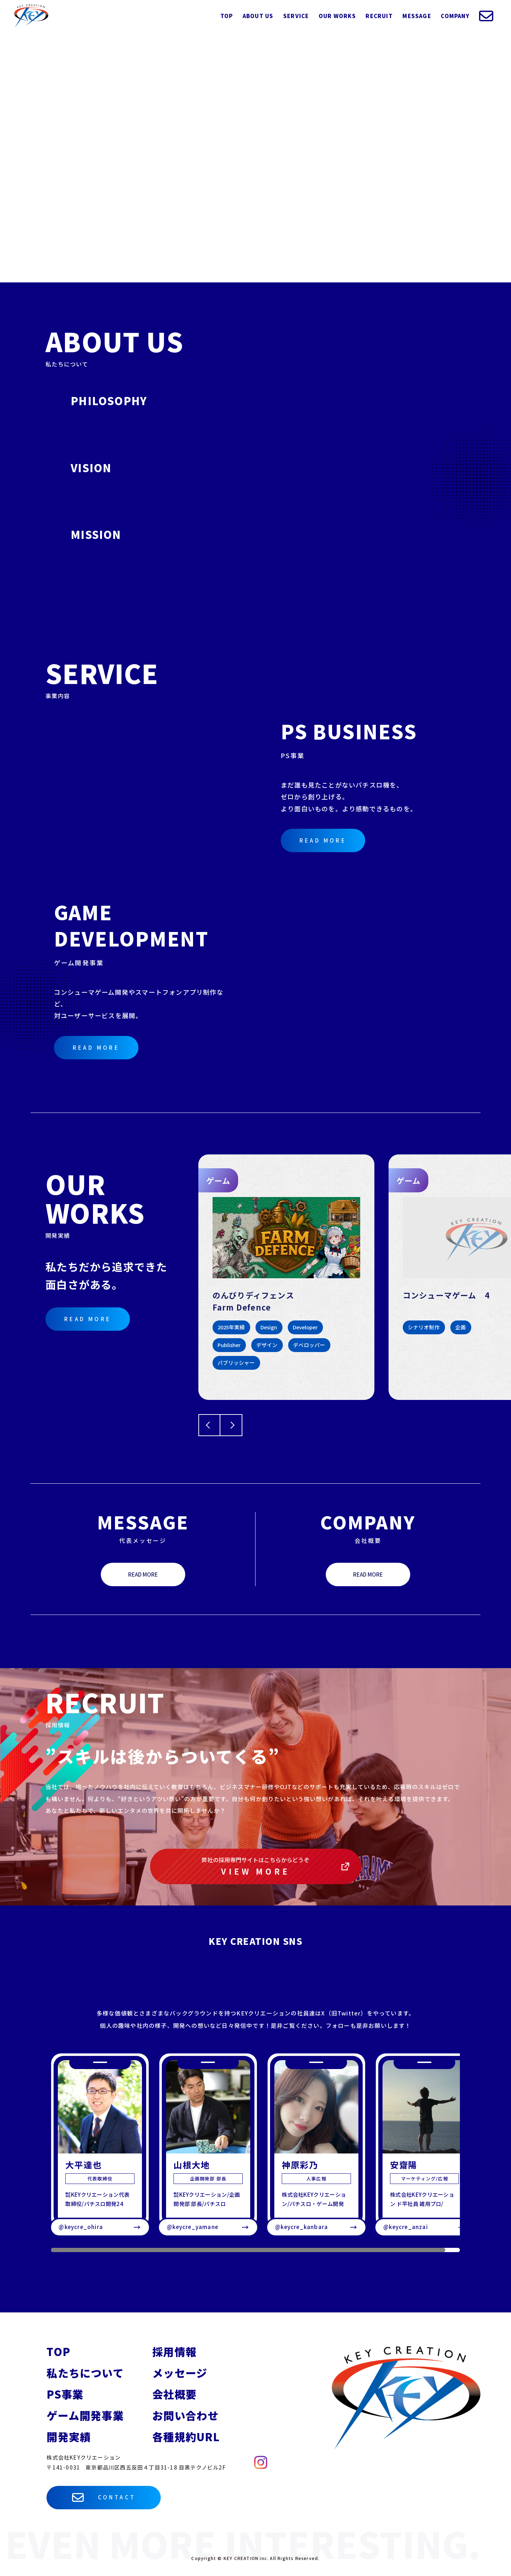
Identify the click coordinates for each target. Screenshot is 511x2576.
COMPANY (455, 16)
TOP (226, 16)
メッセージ (179, 2373)
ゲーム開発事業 (84, 2415)
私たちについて (84, 2373)
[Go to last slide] (209, 1425)
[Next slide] (231, 1425)
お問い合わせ (185, 2415)
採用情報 (174, 2351)
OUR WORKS (337, 16)
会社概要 (174, 2394)
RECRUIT (379, 16)
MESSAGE (416, 16)
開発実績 (68, 2436)
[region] (255, 2152)
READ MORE (323, 840)
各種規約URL (186, 2436)
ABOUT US (258, 16)
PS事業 (64, 2394)
